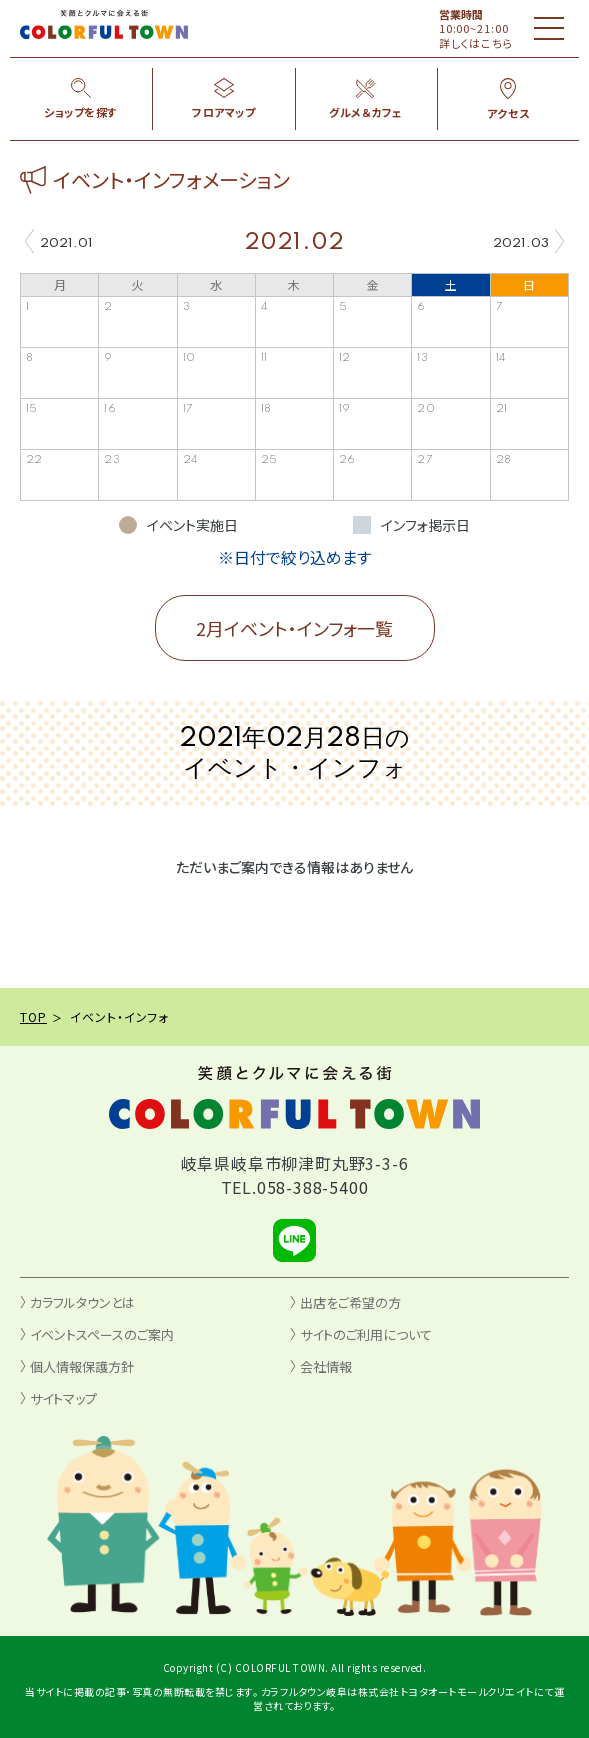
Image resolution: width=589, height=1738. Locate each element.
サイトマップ (63, 1398)
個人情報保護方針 (82, 1366)
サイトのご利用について (366, 1334)
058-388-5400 (313, 1187)
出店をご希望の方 (350, 1302)
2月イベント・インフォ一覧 (294, 628)
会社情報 (326, 1366)
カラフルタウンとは (82, 1302)
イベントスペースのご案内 (102, 1334)
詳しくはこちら (476, 43)
